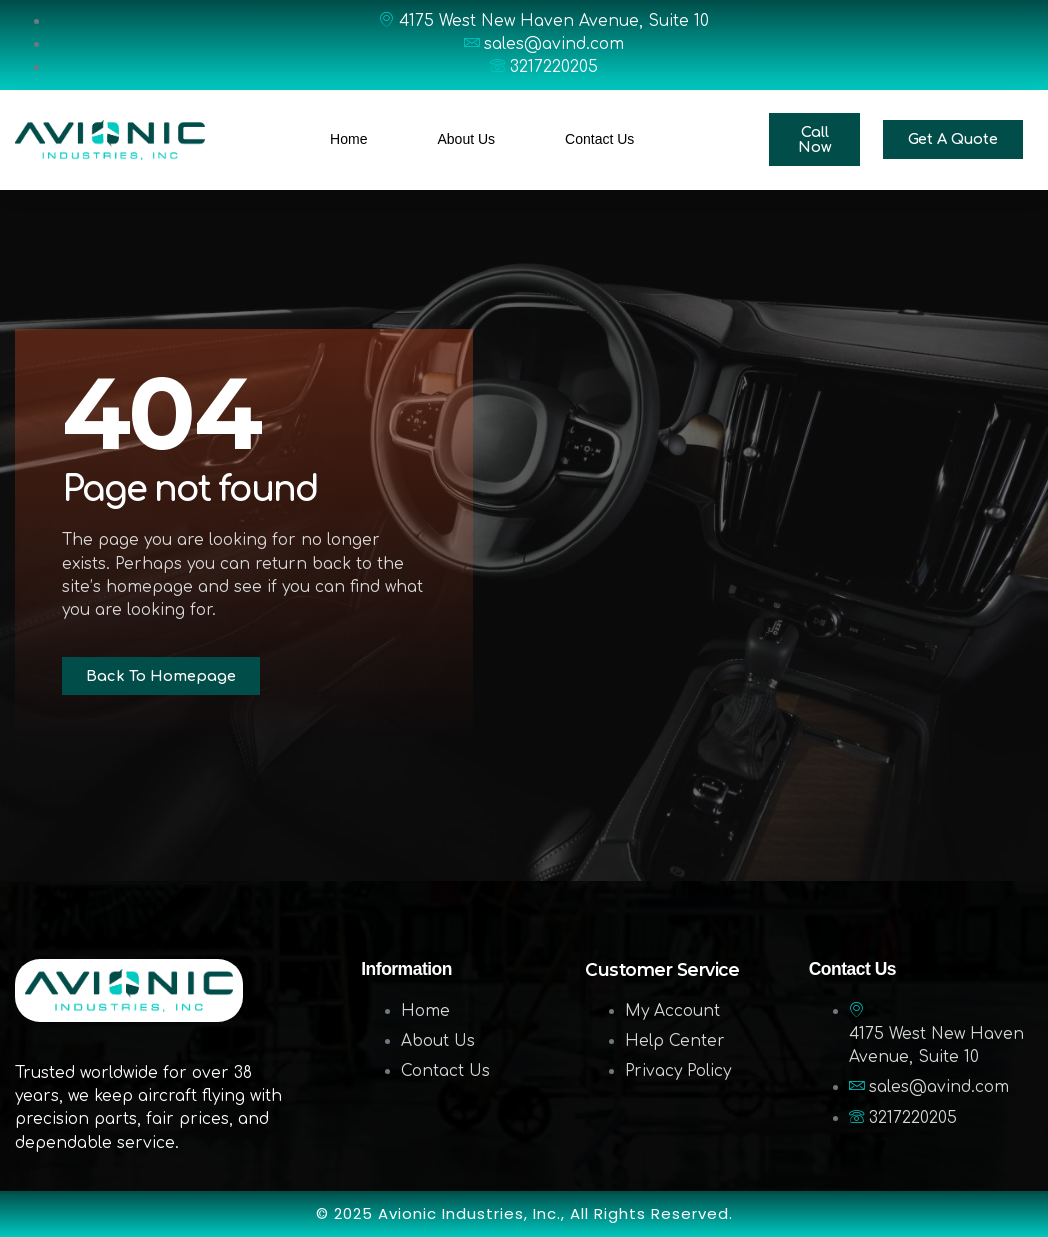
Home (348, 139)
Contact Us (599, 139)
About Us (466, 139)
